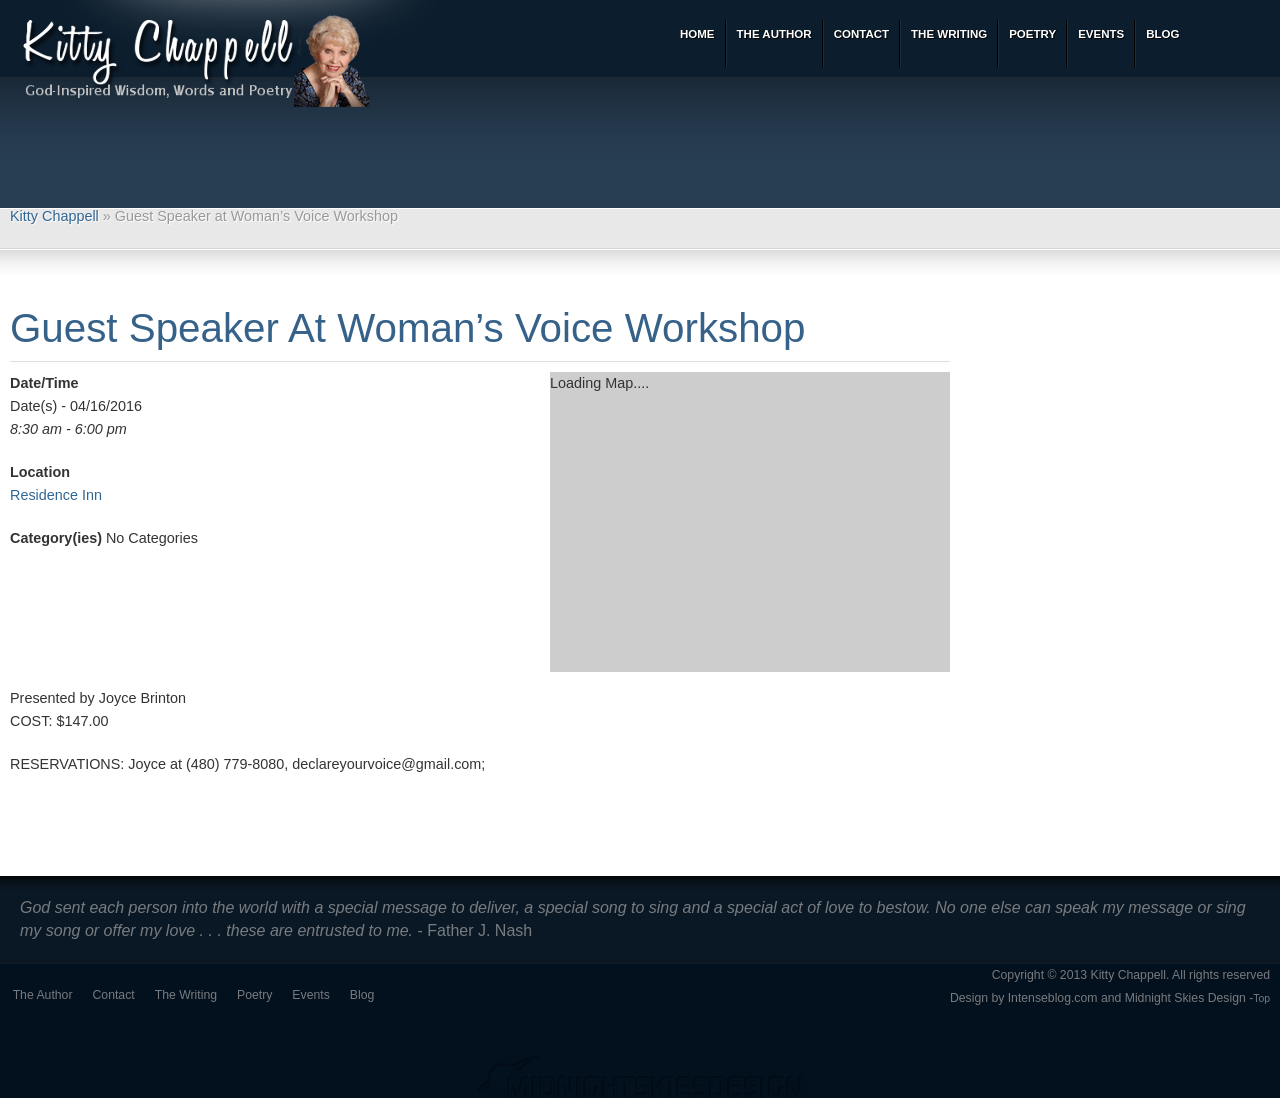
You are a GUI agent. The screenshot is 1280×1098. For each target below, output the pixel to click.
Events (310, 995)
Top (1261, 998)
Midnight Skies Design (1185, 998)
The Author (43, 995)
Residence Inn (56, 495)
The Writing (186, 995)
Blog (362, 995)
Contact (114, 995)
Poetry (254, 995)
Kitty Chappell (54, 216)
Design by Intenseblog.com (1024, 998)
